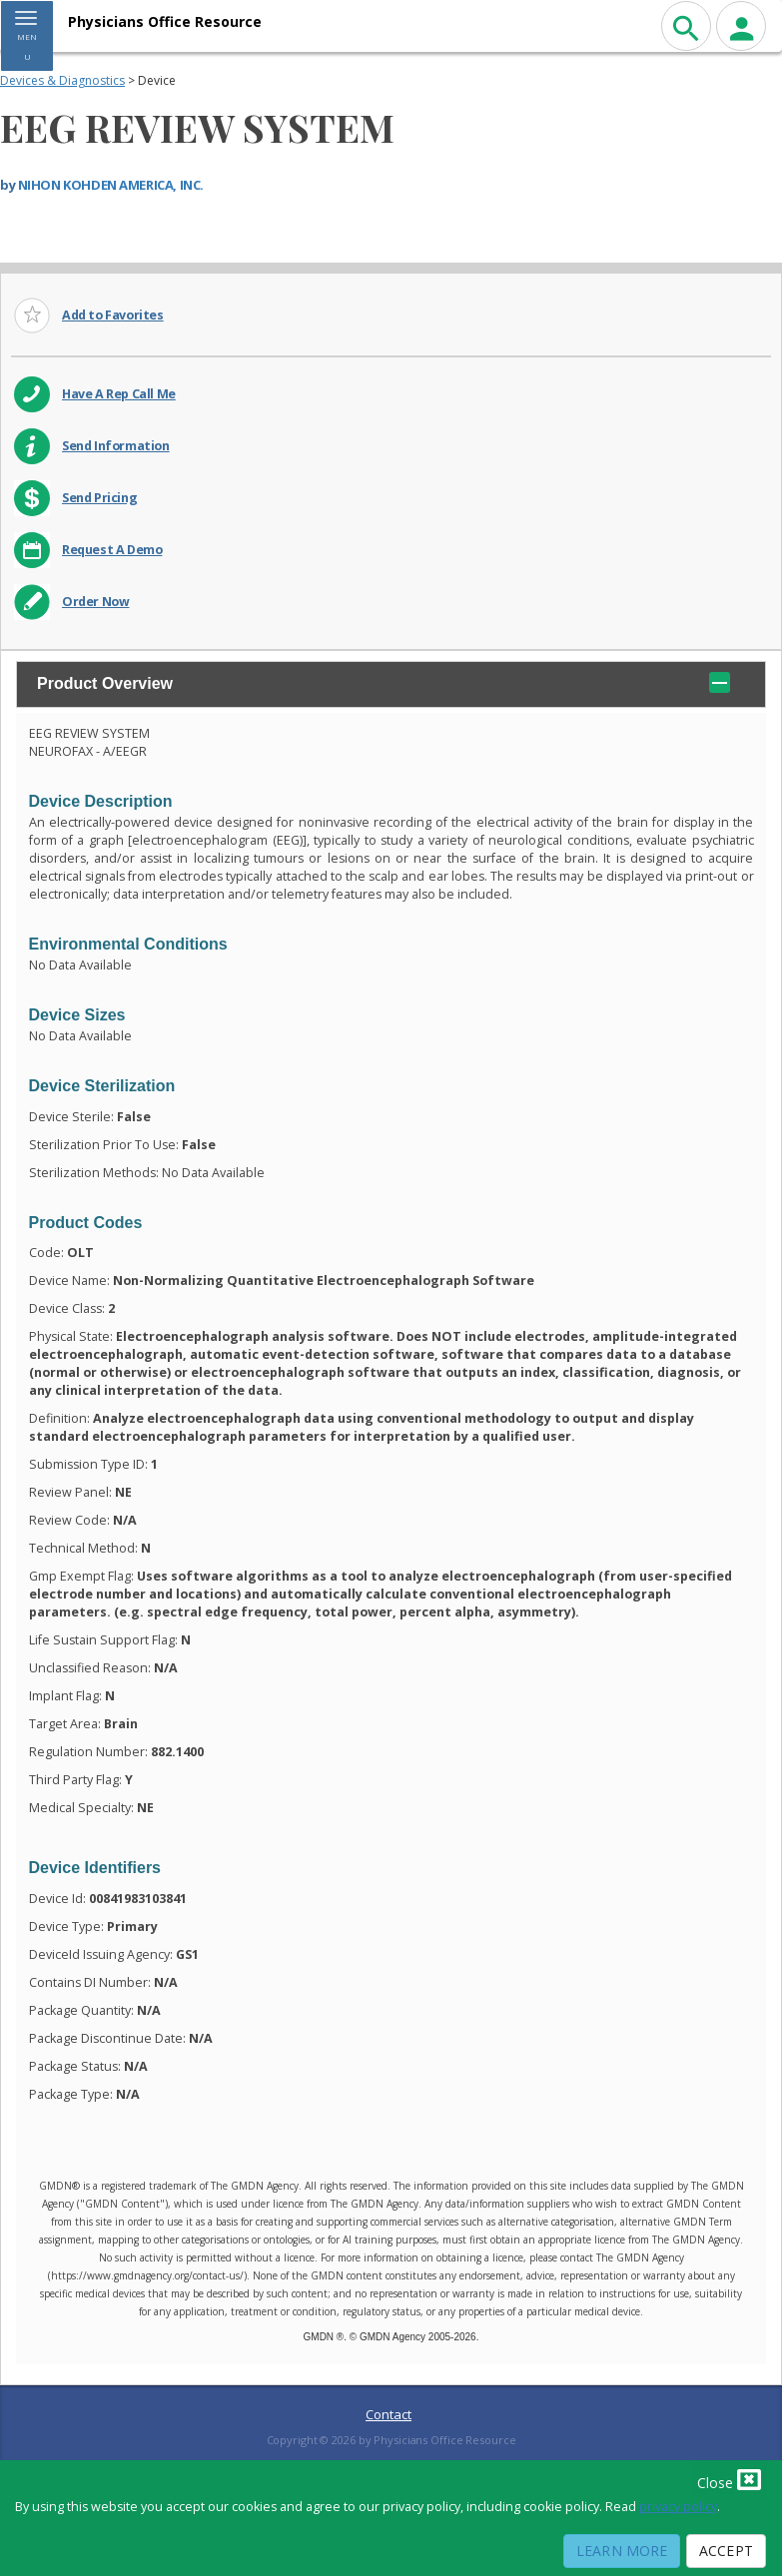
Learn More (621, 2550)
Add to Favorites (113, 315)
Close (729, 2479)
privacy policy (678, 2506)
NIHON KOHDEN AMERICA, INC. (111, 185)
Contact (388, 2414)
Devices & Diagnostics (62, 80)
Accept (726, 2550)
